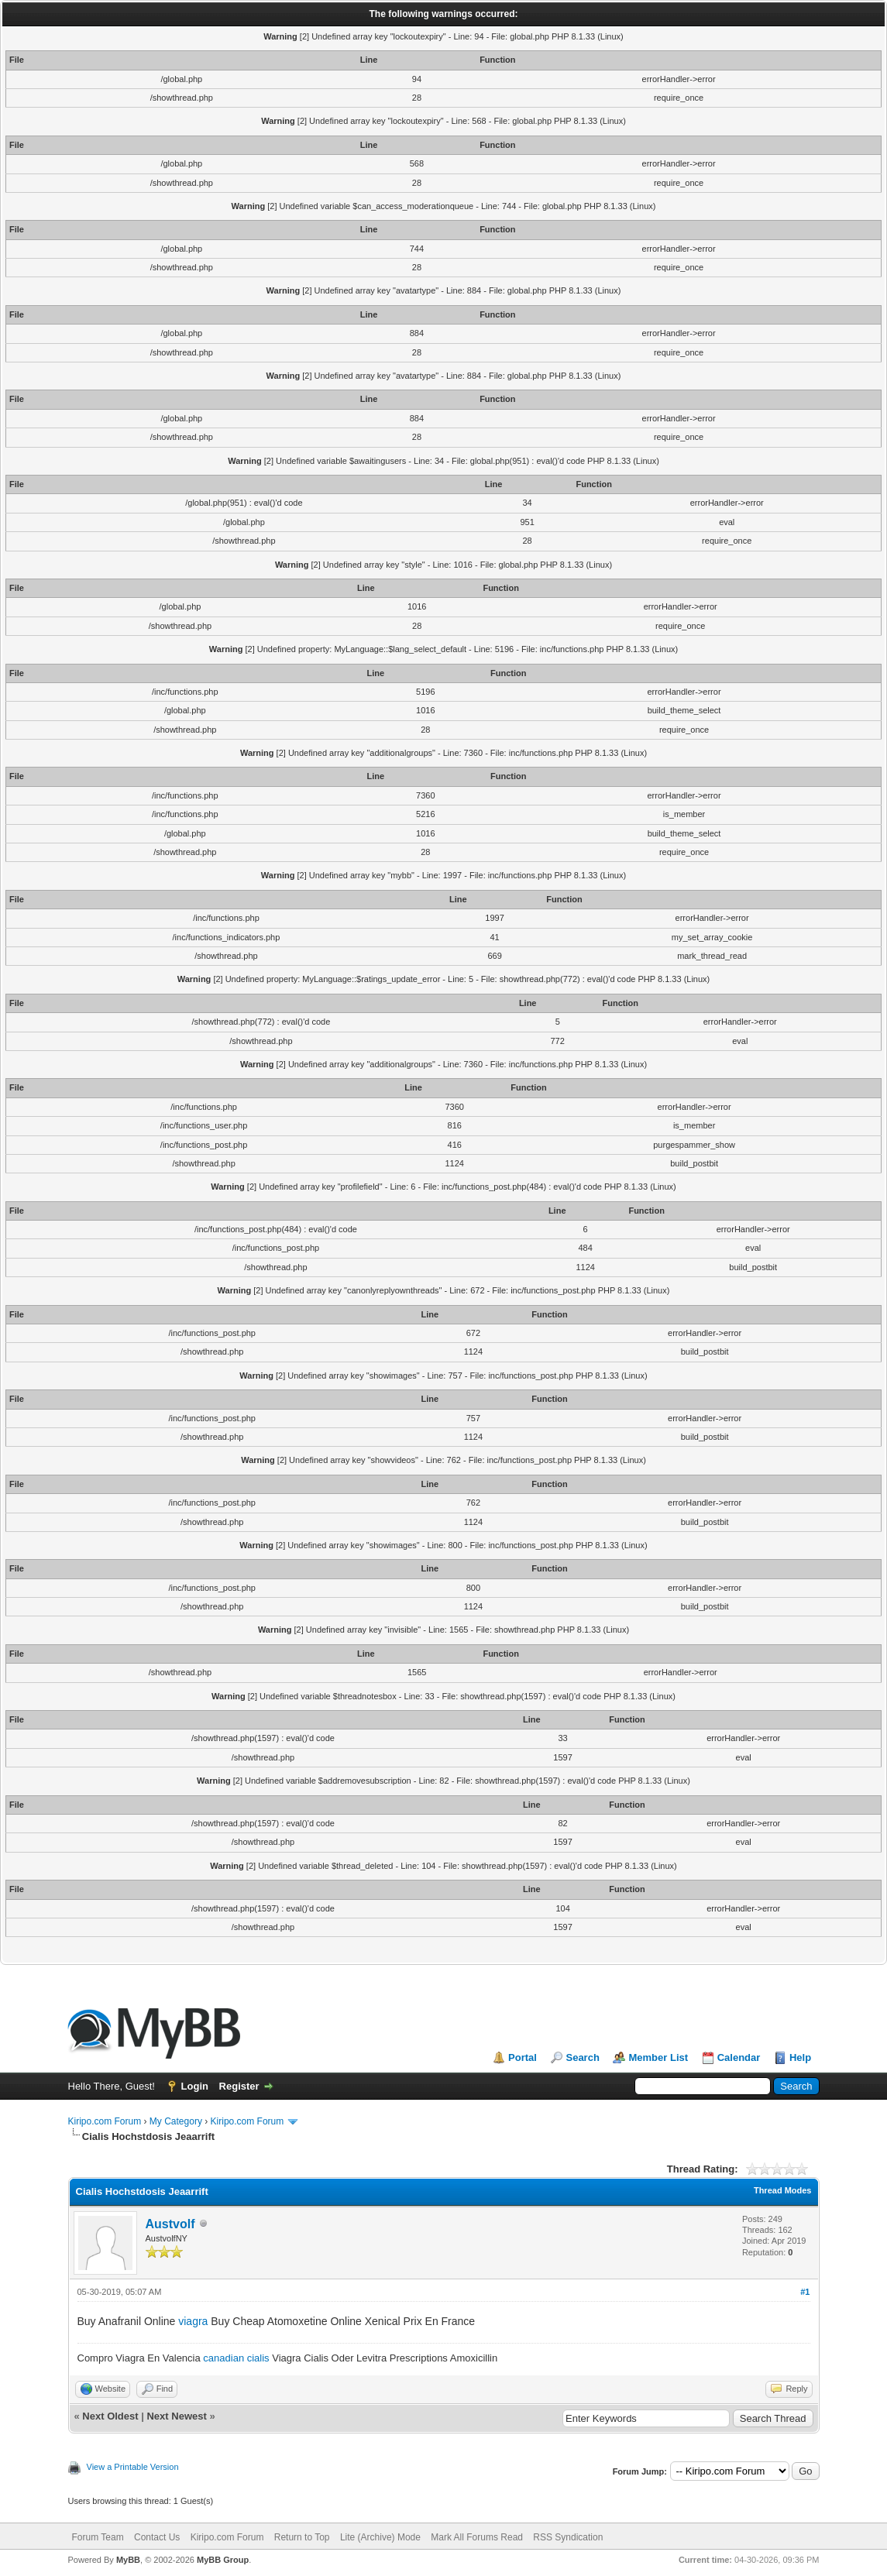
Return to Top (302, 2537)
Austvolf (170, 2224)
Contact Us (157, 2537)
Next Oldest (110, 2416)
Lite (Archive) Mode (380, 2537)
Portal (522, 2057)
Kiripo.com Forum (105, 2121)
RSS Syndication (568, 2537)
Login (194, 2086)
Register (239, 2086)
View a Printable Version (133, 2466)
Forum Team (98, 2537)
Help (800, 2057)
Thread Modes (783, 2190)
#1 (805, 2291)
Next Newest (176, 2416)
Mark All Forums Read (477, 2537)
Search (582, 2057)
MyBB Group (223, 2559)
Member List (658, 2057)
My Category (176, 2121)
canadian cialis (236, 2358)
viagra (193, 2321)
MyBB (128, 2559)
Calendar (739, 2057)
